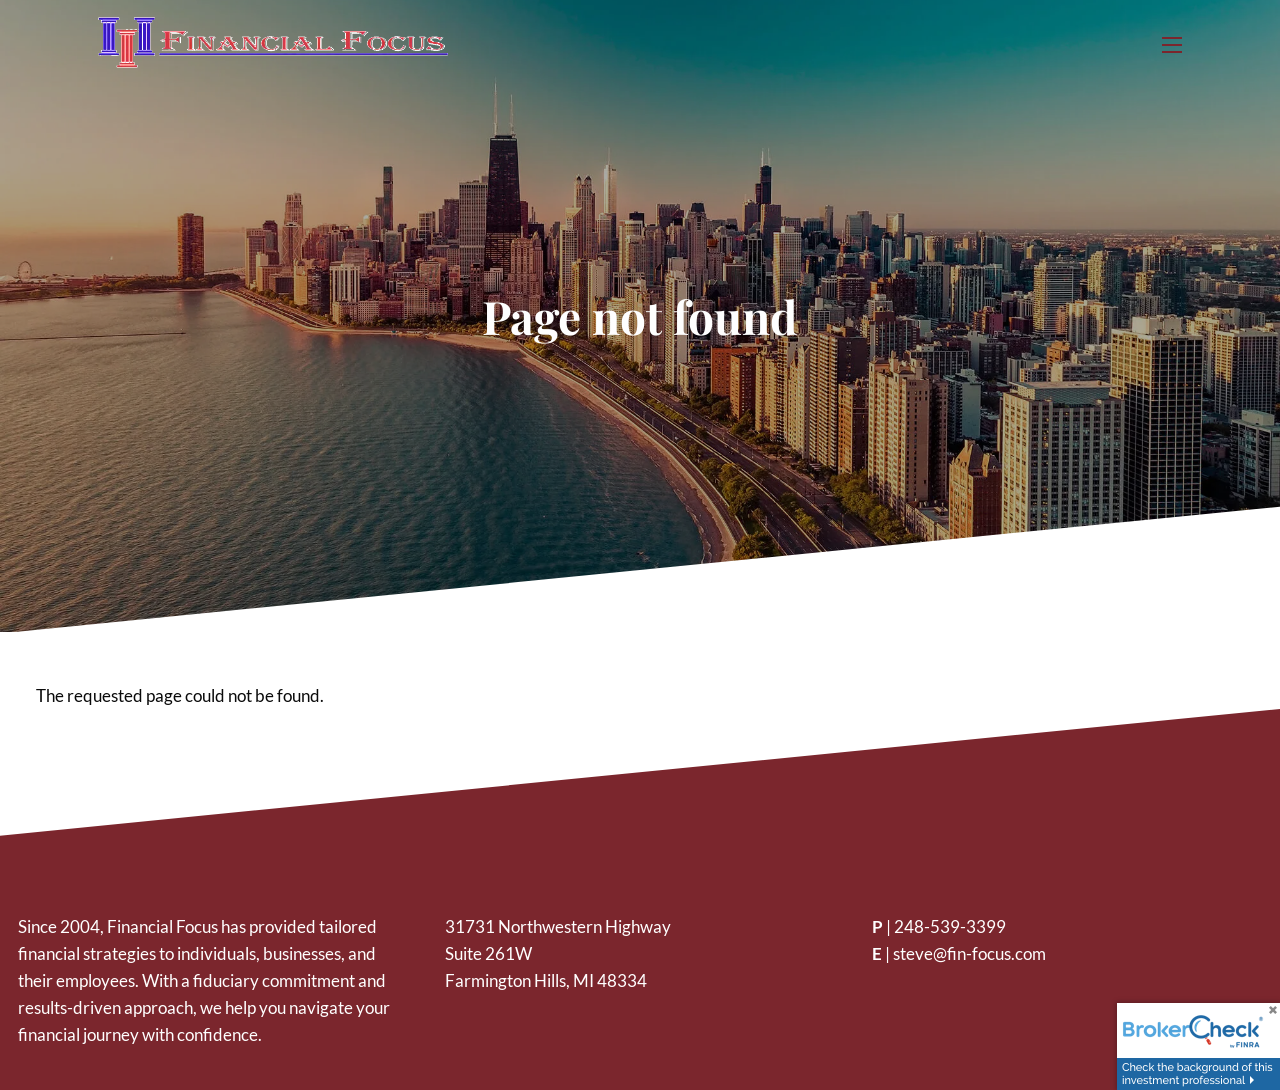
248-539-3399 (950, 926)
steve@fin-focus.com (969, 953)
